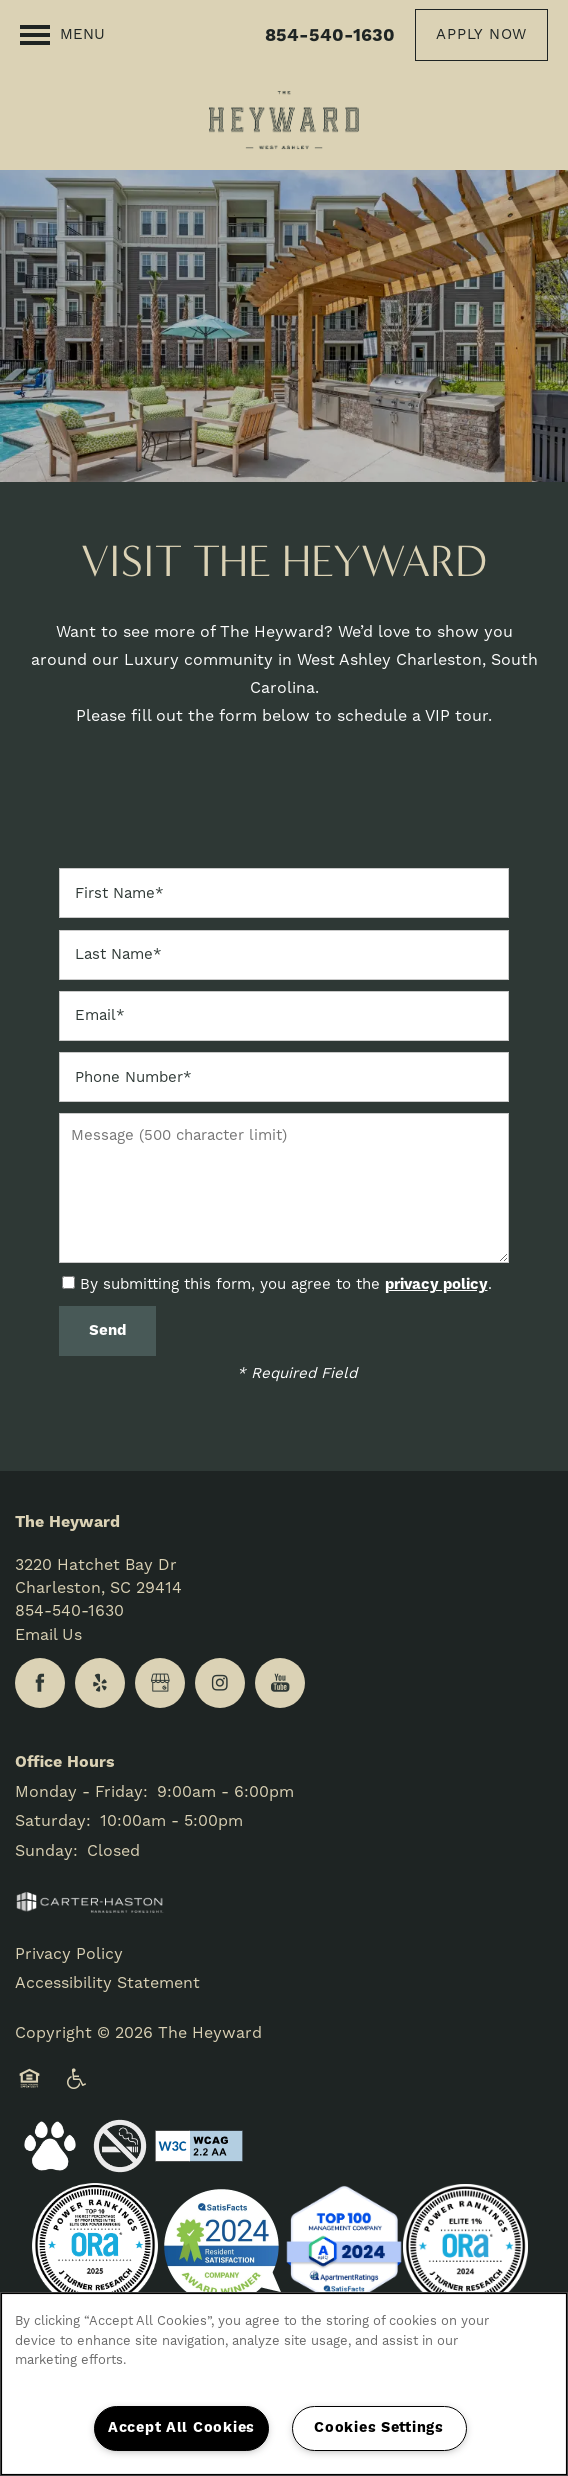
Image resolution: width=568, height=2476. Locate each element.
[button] (481, 35)
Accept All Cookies (181, 2428)
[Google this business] (160, 1683)
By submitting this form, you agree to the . (286, 1284)
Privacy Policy (69, 1954)
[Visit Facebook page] (40, 1683)
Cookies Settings (379, 2428)
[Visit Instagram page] (220, 1683)
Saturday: (53, 1821)
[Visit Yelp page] (100, 1683)
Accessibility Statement (107, 1983)
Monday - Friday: (81, 1792)
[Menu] (62, 35)
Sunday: (46, 1851)
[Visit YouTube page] (280, 1683)
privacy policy (436, 1284)
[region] (284, 2384)
